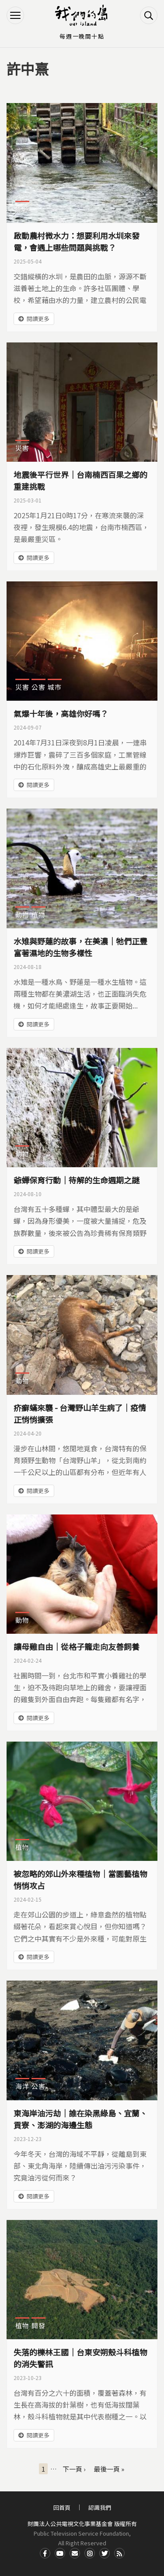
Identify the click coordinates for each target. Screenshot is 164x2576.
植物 (38, 914)
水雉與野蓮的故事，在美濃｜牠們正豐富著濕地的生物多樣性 (80, 946)
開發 (38, 2325)
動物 (22, 914)
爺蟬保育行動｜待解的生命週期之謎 (77, 1180)
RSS (119, 2553)
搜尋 (148, 15)
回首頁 (61, 2507)
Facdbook (45, 2553)
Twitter (104, 2553)
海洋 (22, 2086)
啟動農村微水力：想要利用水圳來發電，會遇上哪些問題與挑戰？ (77, 241)
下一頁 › (74, 2468)
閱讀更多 (38, 318)
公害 (38, 686)
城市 (55, 686)
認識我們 (99, 2507)
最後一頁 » (109, 2468)
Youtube (60, 2553)
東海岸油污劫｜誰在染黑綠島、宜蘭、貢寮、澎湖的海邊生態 (80, 2119)
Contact (75, 2553)
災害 (22, 447)
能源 (22, 209)
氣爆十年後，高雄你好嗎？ (61, 713)
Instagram (89, 2553)
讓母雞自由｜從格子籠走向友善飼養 (77, 1646)
